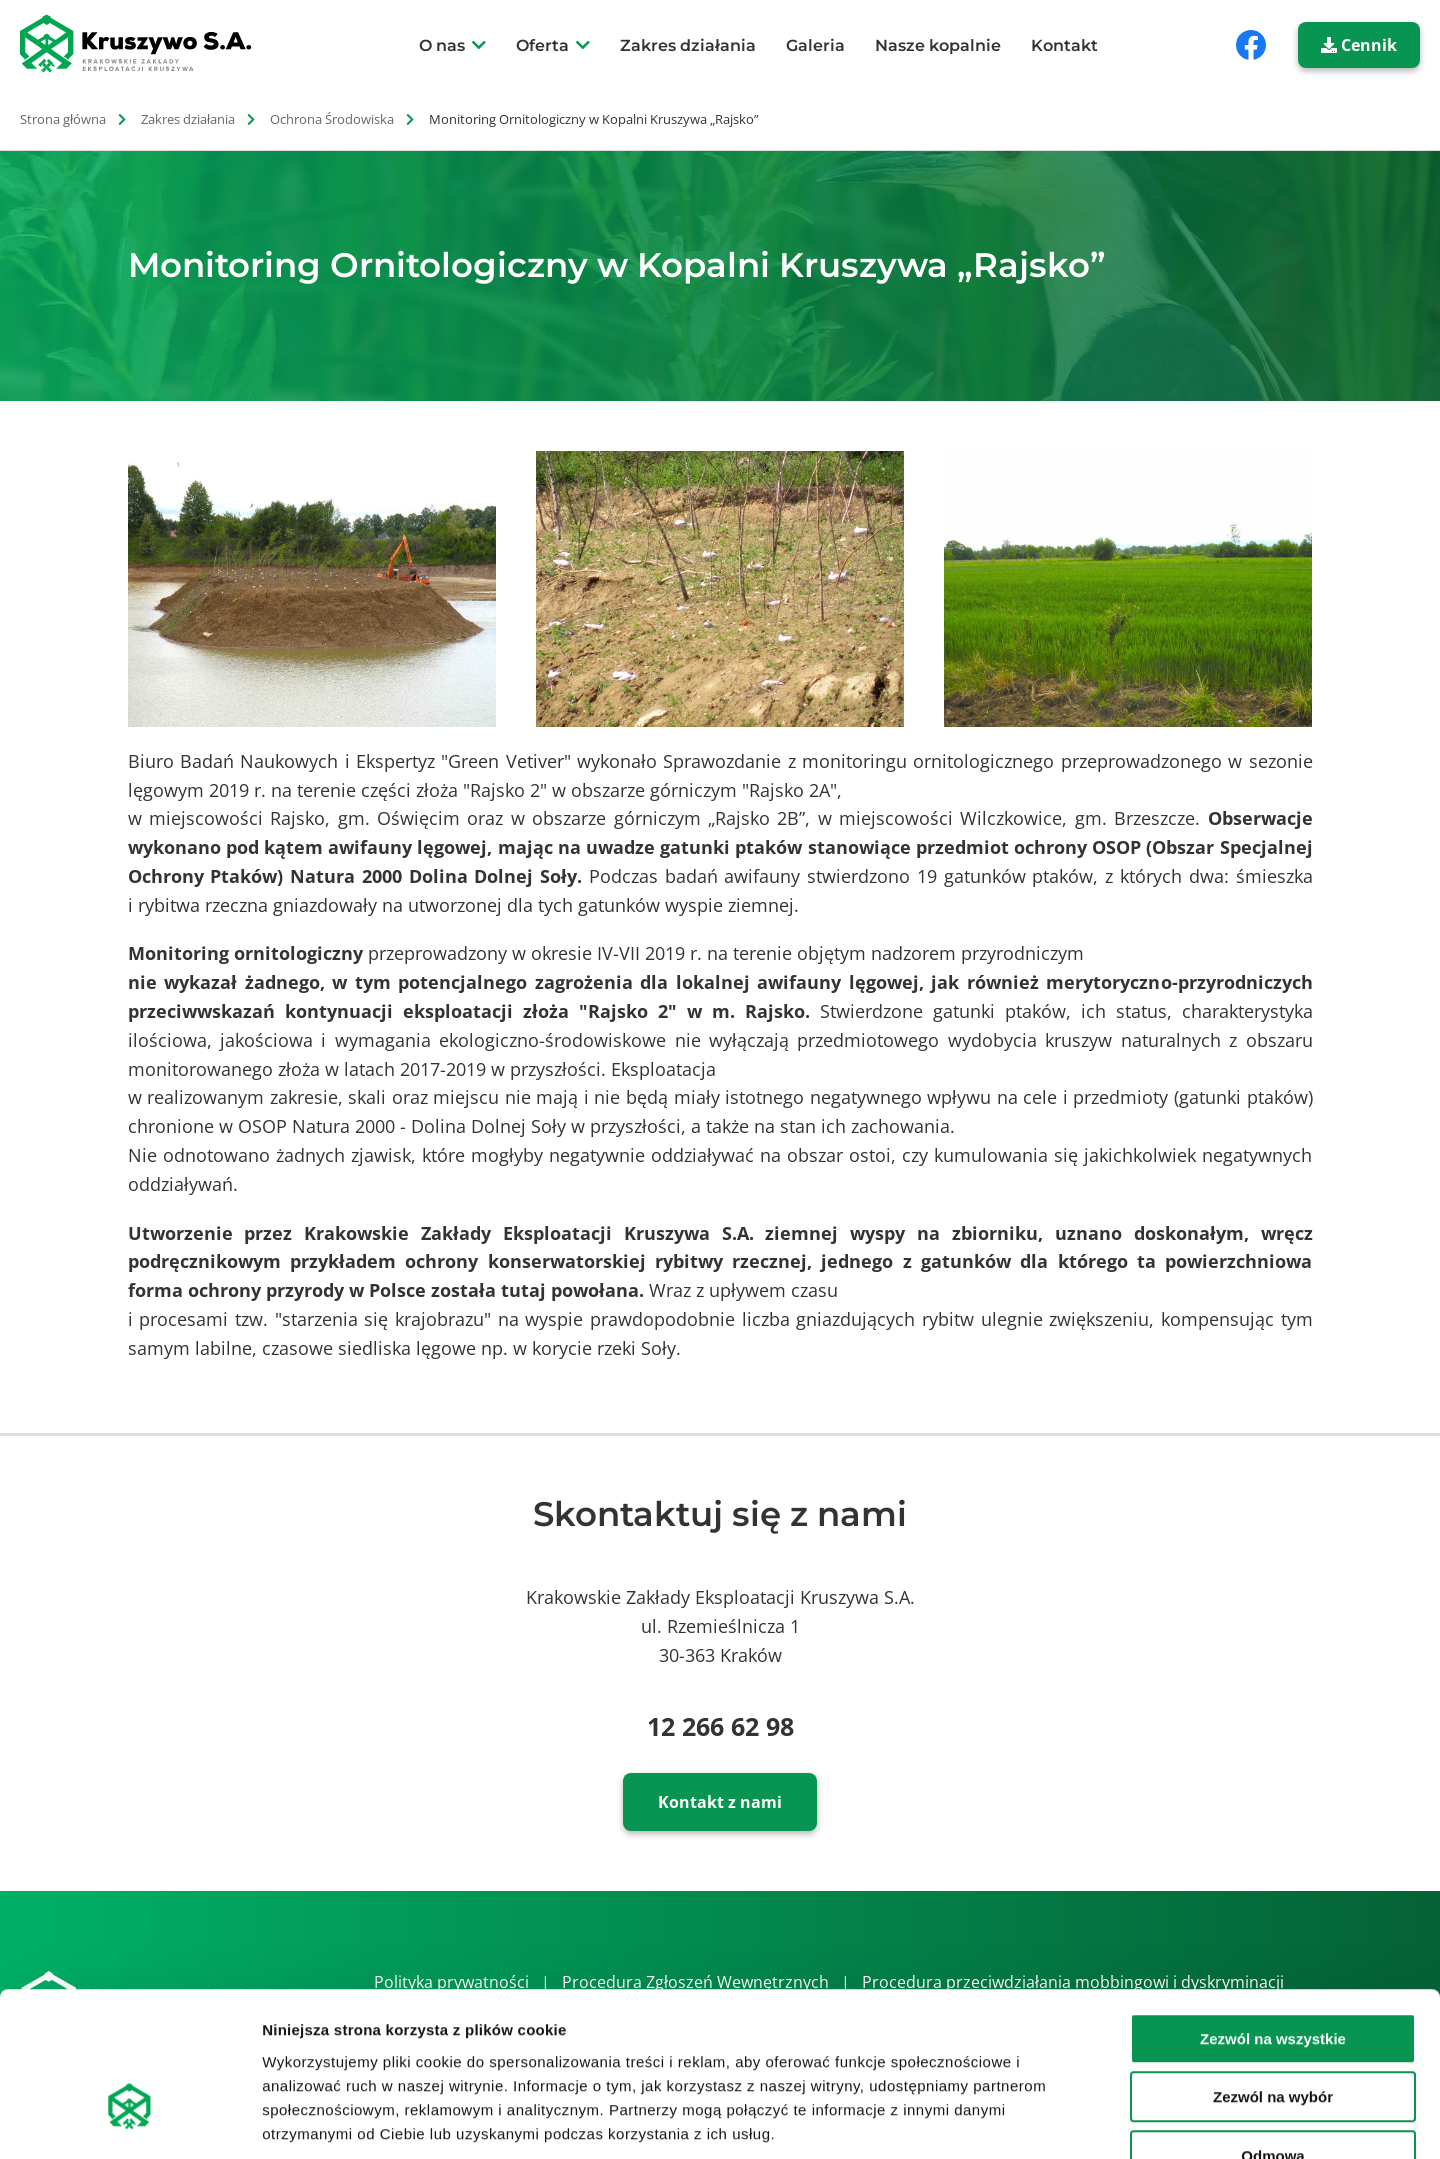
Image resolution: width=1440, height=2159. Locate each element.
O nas (442, 45)
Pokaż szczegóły (1067, 2119)
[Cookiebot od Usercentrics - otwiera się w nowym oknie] (129, 2120)
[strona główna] (147, 43)
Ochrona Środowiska (332, 119)
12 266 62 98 (720, 1726)
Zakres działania (688, 45)
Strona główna (63, 119)
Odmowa (1272, 2031)
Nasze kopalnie (938, 45)
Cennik (1359, 45)
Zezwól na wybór (1273, 1973)
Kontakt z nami (720, 1802)
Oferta (542, 45)
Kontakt (1064, 45)
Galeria (815, 45)
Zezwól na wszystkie (1273, 1914)
